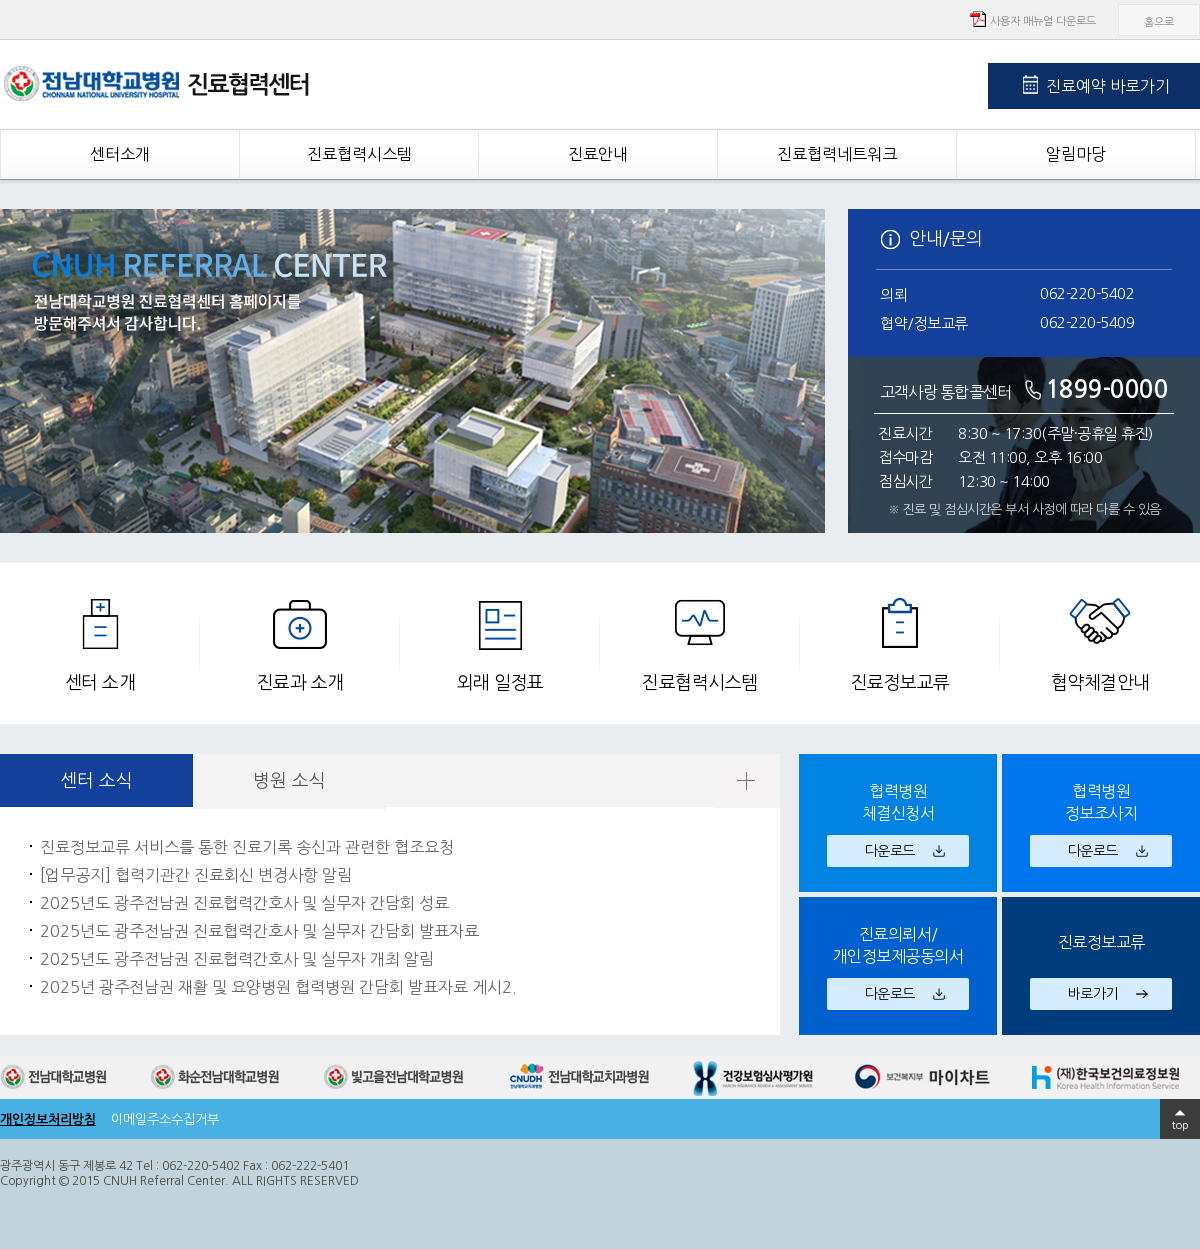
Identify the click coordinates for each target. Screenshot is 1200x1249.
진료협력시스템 (359, 154)
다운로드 (890, 851)
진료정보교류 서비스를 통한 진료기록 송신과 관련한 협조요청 (247, 847)
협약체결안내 (1100, 683)
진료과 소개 (300, 683)
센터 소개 (100, 683)
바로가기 (1093, 994)
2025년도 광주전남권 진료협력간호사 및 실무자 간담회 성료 (244, 903)
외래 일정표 (500, 683)
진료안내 (598, 154)
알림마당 (1076, 154)
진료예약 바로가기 (1108, 86)
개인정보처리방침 (48, 1119)
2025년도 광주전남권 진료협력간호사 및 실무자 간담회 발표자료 (259, 931)
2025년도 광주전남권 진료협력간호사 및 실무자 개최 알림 (237, 959)
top (1180, 1125)
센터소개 (120, 154)
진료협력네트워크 (837, 154)
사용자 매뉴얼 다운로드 (1043, 21)
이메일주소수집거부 (165, 1119)
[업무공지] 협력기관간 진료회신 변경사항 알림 (196, 875)
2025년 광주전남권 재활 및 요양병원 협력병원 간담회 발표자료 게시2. (278, 987)
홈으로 (1159, 22)
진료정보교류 (900, 683)
